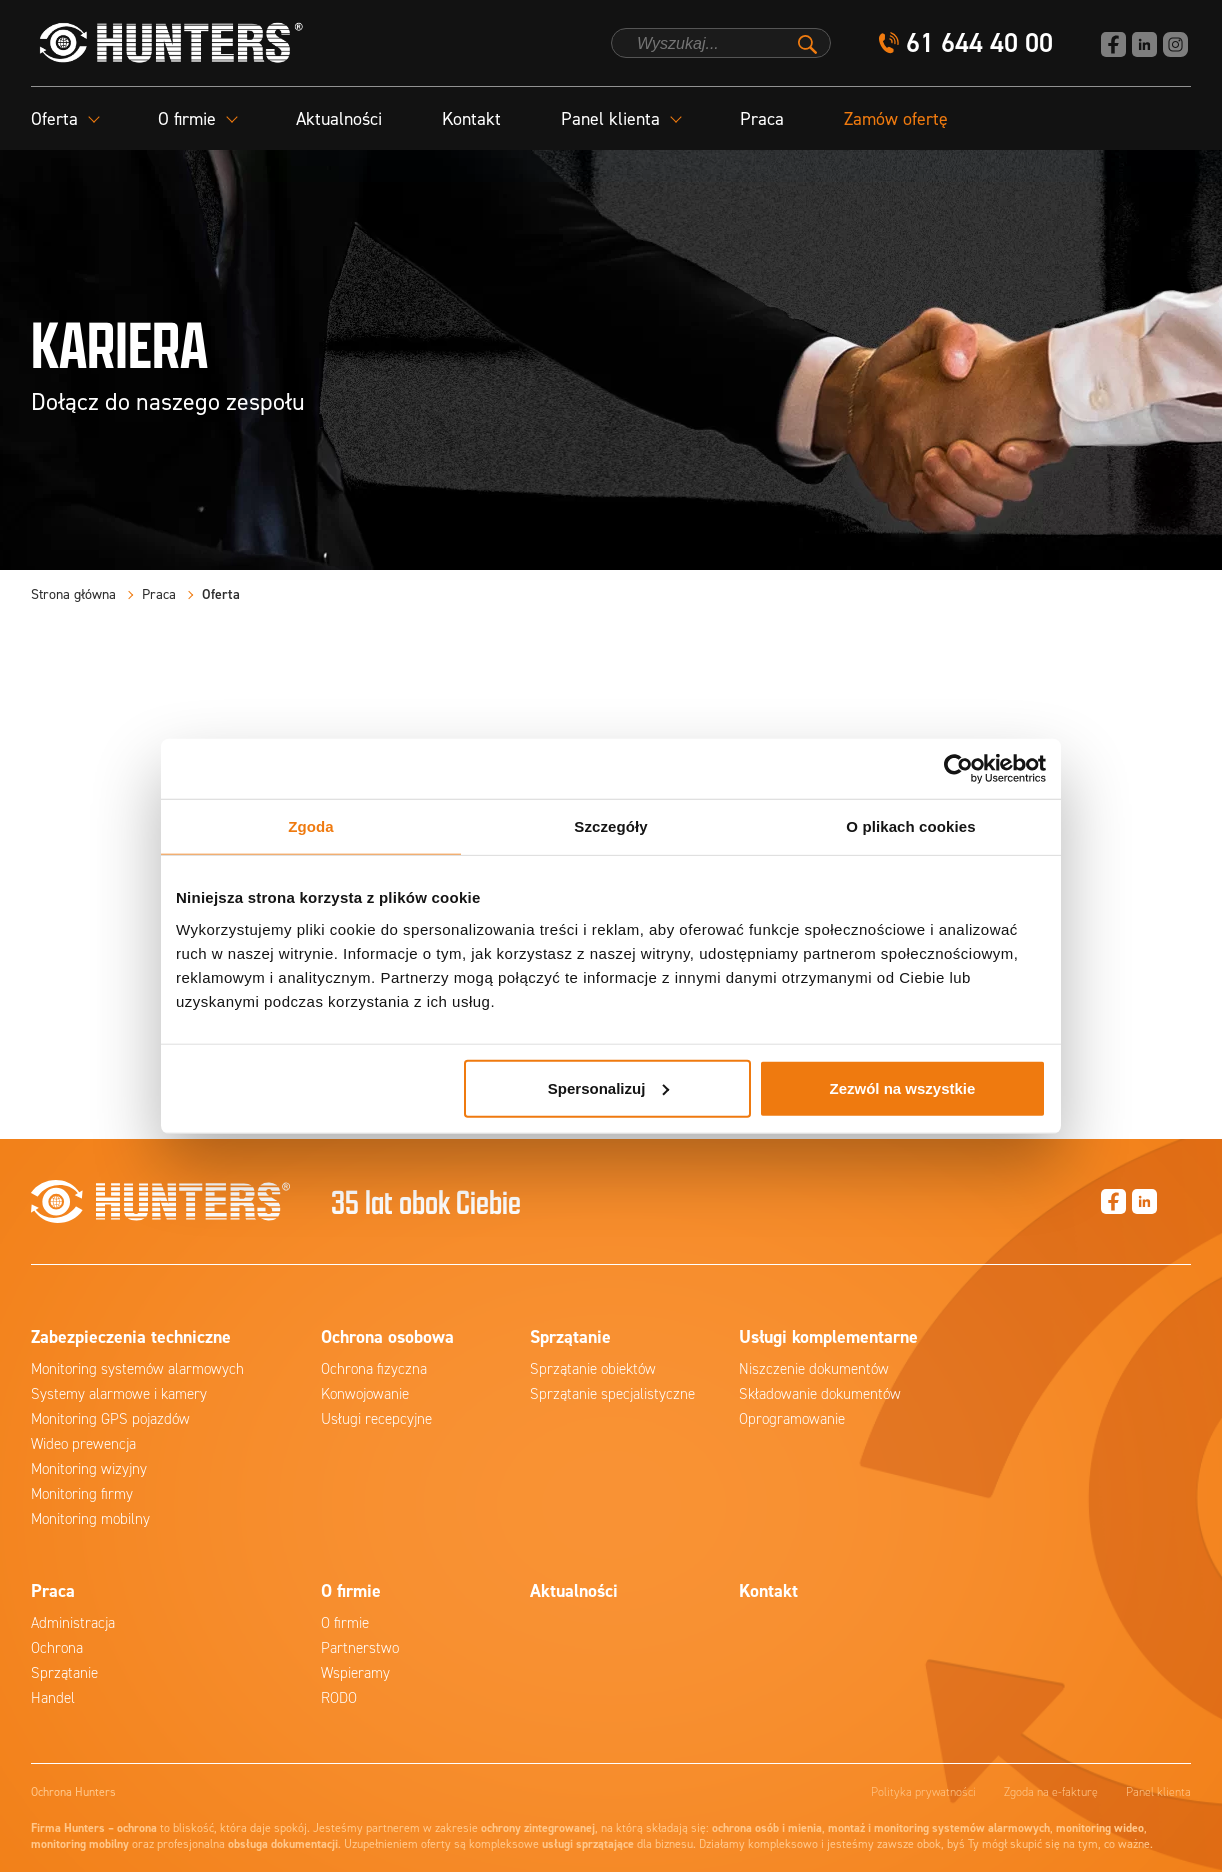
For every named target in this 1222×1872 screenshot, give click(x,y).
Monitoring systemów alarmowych (137, 1369)
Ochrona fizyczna (374, 1369)
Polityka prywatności (923, 1792)
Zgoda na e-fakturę (1051, 1792)
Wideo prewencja (83, 1444)
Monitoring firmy (82, 1494)
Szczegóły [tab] (610, 826)
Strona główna (73, 594)
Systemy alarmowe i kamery (119, 1394)
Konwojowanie (365, 1394)
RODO (339, 1698)
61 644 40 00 (979, 43)
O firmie (345, 1623)
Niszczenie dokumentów (814, 1369)
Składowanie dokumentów (820, 1394)
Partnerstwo (360, 1648)
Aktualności (339, 119)
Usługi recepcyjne (376, 1419)
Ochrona (57, 1648)
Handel (53, 1698)
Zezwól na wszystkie (903, 1087)
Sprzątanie (64, 1673)
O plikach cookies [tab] (910, 826)
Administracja (73, 1623)
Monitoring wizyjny (89, 1469)
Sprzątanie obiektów (593, 1369)
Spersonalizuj (609, 1087)
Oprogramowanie (792, 1419)
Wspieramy (355, 1673)
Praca (762, 119)
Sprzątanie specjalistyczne (612, 1394)
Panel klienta (1158, 1792)
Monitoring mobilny (90, 1519)
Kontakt (471, 119)
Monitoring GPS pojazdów (110, 1419)
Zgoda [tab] (311, 826)
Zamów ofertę (896, 119)
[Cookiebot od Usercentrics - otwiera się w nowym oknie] (958, 769)
